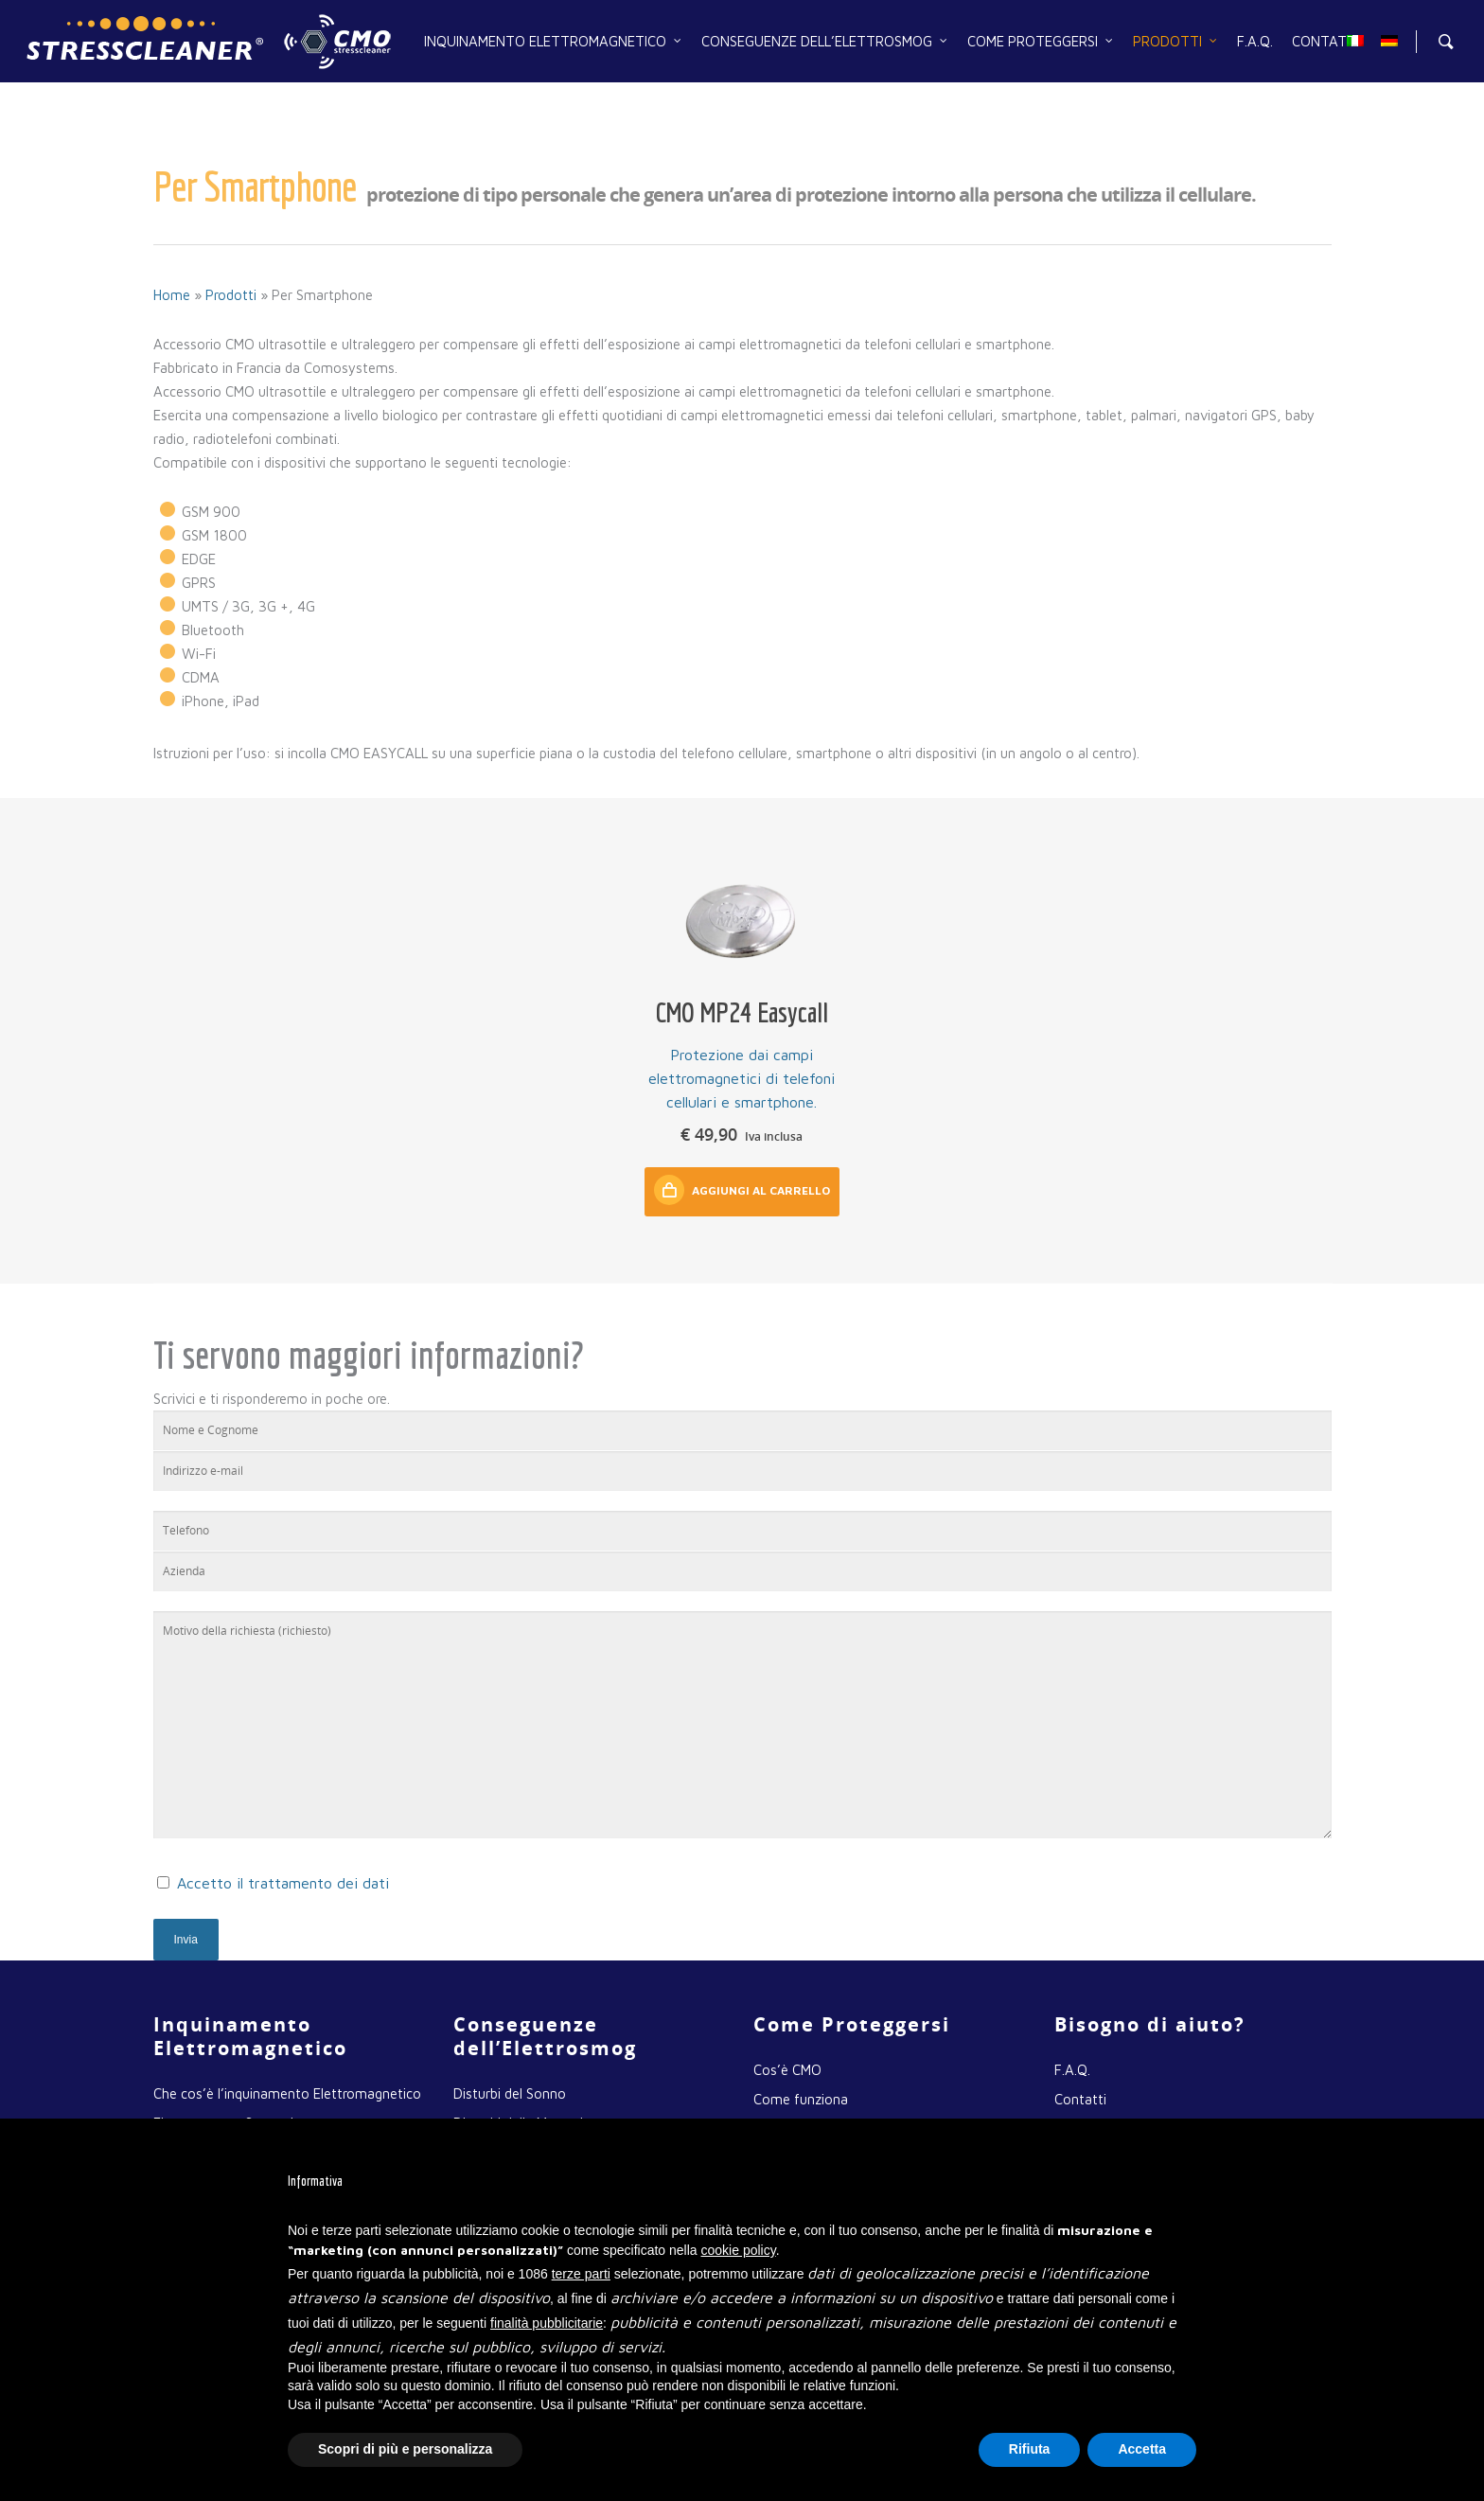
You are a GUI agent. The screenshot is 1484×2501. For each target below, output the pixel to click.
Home (171, 295)
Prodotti (1176, 41)
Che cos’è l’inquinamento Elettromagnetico (287, 2093)
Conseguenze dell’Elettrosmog (825, 41)
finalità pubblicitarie (546, 2323)
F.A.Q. (1255, 41)
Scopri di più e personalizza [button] (405, 2449)
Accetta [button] (1142, 2449)
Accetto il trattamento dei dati (283, 1882)
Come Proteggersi (1041, 41)
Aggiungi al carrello (742, 1190)
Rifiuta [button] (1030, 2449)
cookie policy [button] (738, 2250)
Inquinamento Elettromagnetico (553, 41)
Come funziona (800, 2099)
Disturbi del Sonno (509, 2093)
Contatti (1325, 41)
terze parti (581, 2273)
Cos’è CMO (787, 2070)
